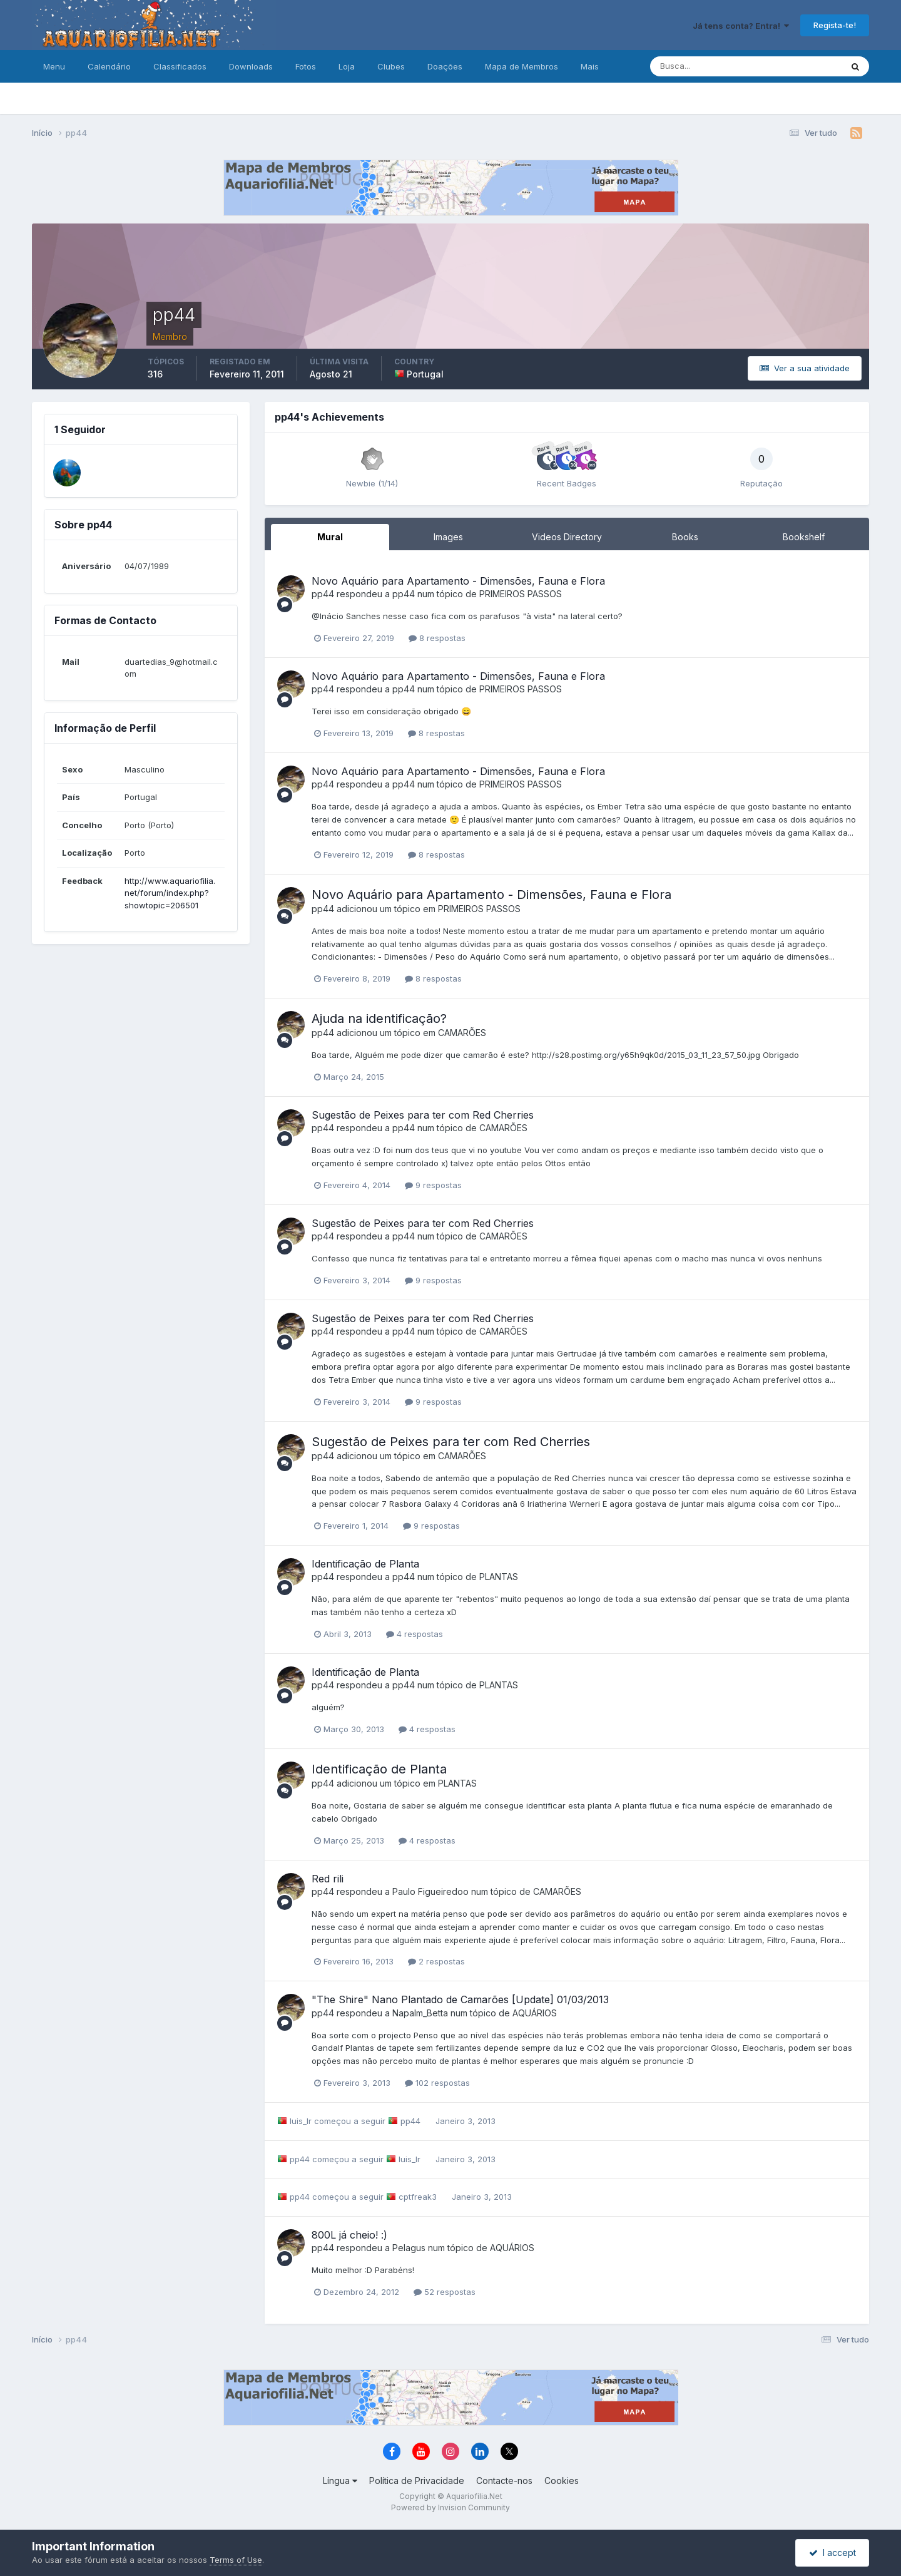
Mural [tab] (330, 536)
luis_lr (301, 2121)
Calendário (109, 66)
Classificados (179, 66)
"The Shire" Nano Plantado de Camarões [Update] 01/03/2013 (460, 1999)
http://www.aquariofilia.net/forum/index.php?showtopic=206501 (170, 893)
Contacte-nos (504, 2480)
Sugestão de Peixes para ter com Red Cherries (423, 1115)
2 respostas (436, 1961)
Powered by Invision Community (450, 2507)
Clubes (391, 66)
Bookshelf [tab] (804, 536)
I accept (832, 2552)
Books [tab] (685, 536)
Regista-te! (834, 25)
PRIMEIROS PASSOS (520, 593)
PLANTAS (498, 1576)
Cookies (561, 2480)
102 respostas (437, 2083)
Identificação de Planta (365, 1563)
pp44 (323, 593)
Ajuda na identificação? (379, 1018)
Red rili (328, 1878)
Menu (54, 66)
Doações (444, 66)
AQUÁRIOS (534, 2013)
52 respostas (445, 2292)
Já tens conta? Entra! (741, 26)
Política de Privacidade (416, 2480)
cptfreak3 (418, 2197)
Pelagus (408, 2247)
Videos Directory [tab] (567, 536)
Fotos (305, 66)
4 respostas (414, 1634)
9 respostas (433, 1185)
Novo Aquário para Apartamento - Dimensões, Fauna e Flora (458, 581)
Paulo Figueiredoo (430, 1891)
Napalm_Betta (420, 2013)
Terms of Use (236, 2560)
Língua (340, 2480)
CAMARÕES (462, 1032)
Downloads (251, 66)
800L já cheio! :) (349, 2235)
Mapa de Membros (521, 66)
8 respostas (437, 638)
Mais (590, 66)
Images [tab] (448, 536)
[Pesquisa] (705, 66)
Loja (347, 66)
